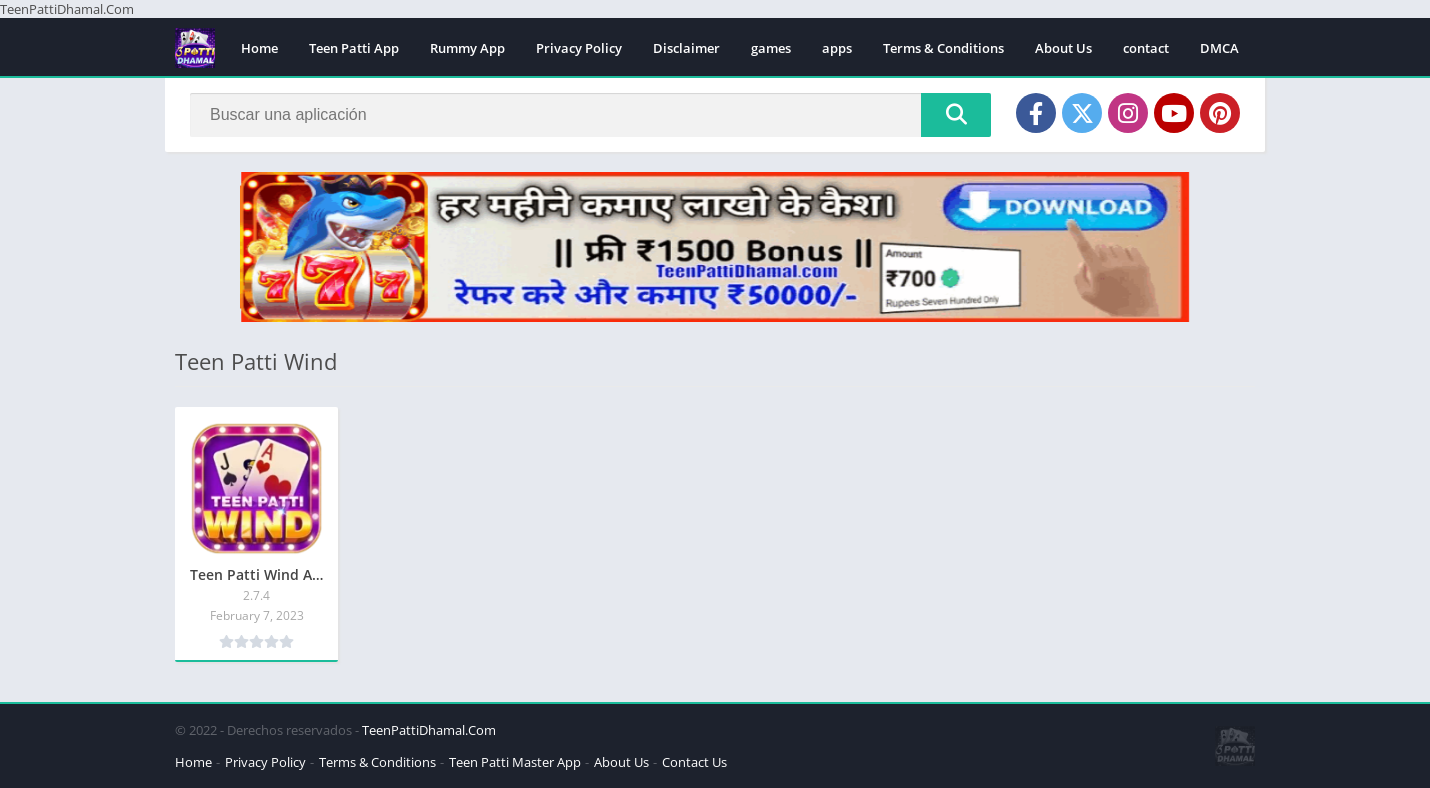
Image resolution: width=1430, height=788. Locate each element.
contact (1146, 48)
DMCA (1219, 48)
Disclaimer (686, 48)
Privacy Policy (579, 48)
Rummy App (467, 48)
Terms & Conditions (943, 48)
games (771, 48)
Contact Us (694, 762)
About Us (1063, 48)
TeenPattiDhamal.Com (429, 730)
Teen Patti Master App (515, 762)
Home (259, 48)
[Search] (590, 115)
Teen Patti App (354, 48)
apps (837, 48)
